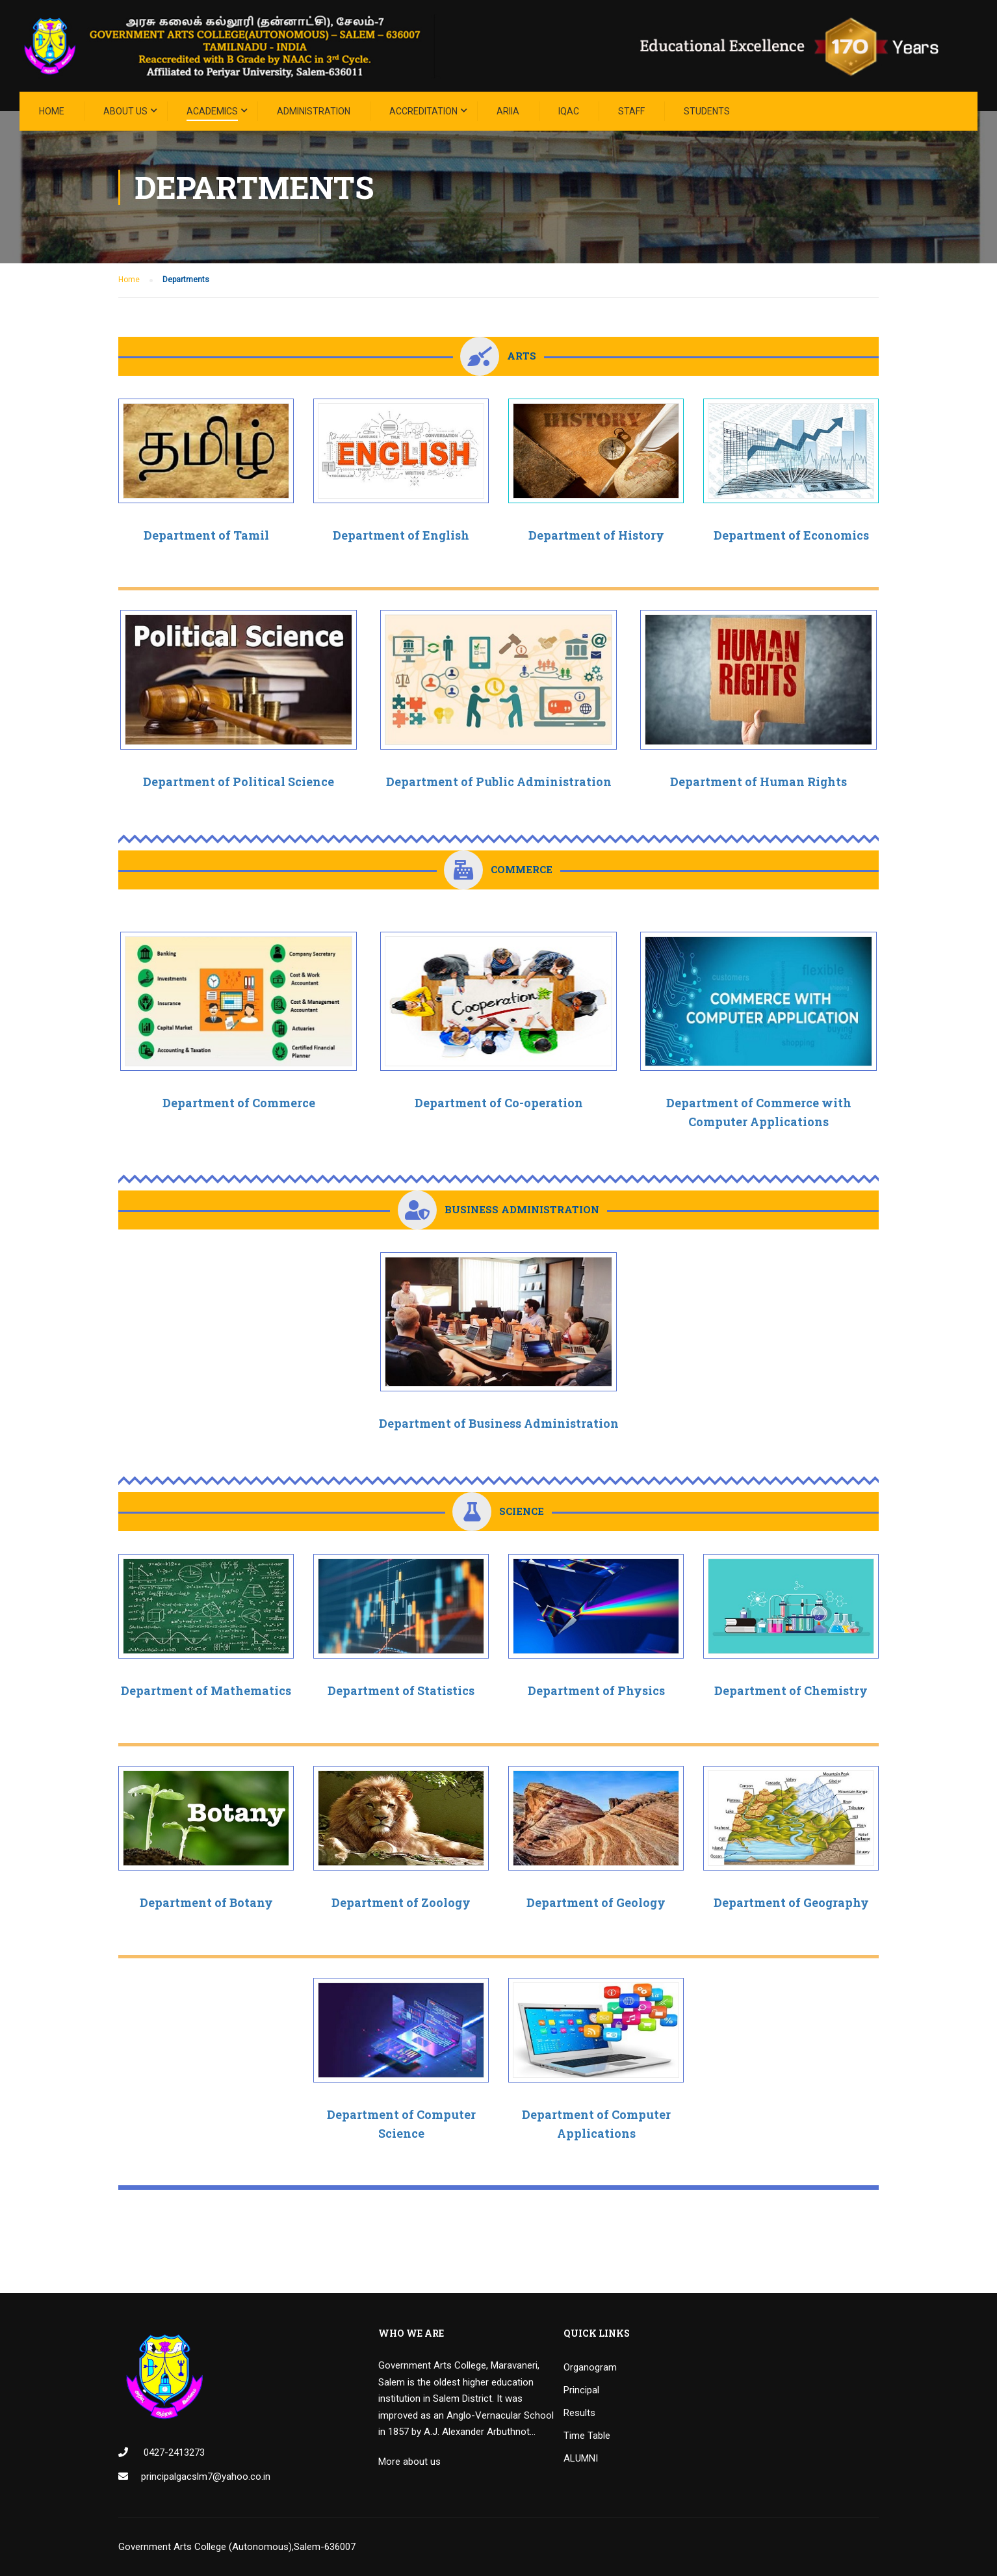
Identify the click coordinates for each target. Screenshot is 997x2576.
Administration (313, 111)
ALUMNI (580, 2458)
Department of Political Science (238, 782)
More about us (409, 2461)
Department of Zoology (401, 1902)
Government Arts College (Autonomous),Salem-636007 (237, 2547)
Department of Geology (596, 1902)
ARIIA (508, 111)
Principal (581, 2390)
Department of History (596, 535)
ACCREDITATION (423, 111)
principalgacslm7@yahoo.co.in (205, 2476)
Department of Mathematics (206, 1690)
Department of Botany (206, 1902)
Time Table (586, 2435)
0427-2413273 (173, 2452)
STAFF (631, 111)
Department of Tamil (206, 535)
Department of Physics (596, 1690)
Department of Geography (791, 1902)
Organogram (590, 2367)
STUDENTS (707, 111)
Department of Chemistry (791, 1690)
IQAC (568, 111)
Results (579, 2413)
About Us (125, 111)
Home (51, 111)
